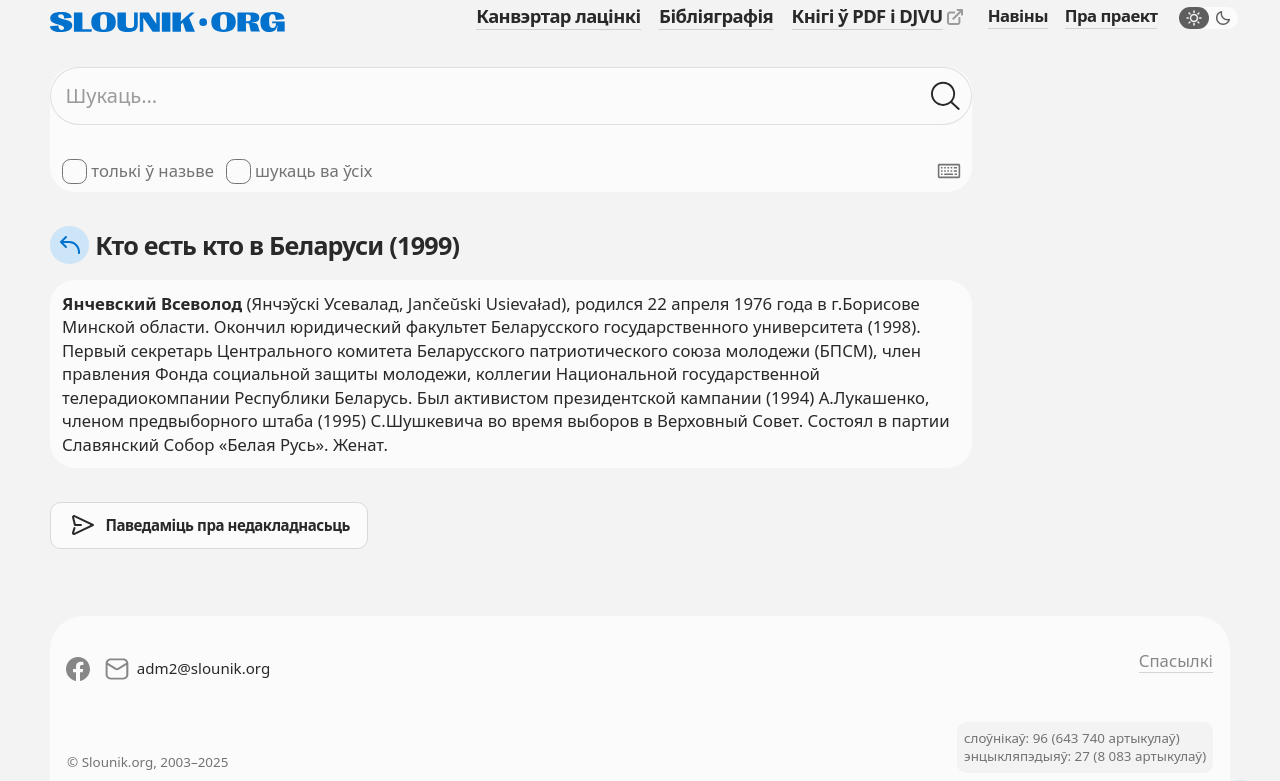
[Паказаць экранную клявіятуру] (949, 171)
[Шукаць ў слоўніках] (945, 95)
